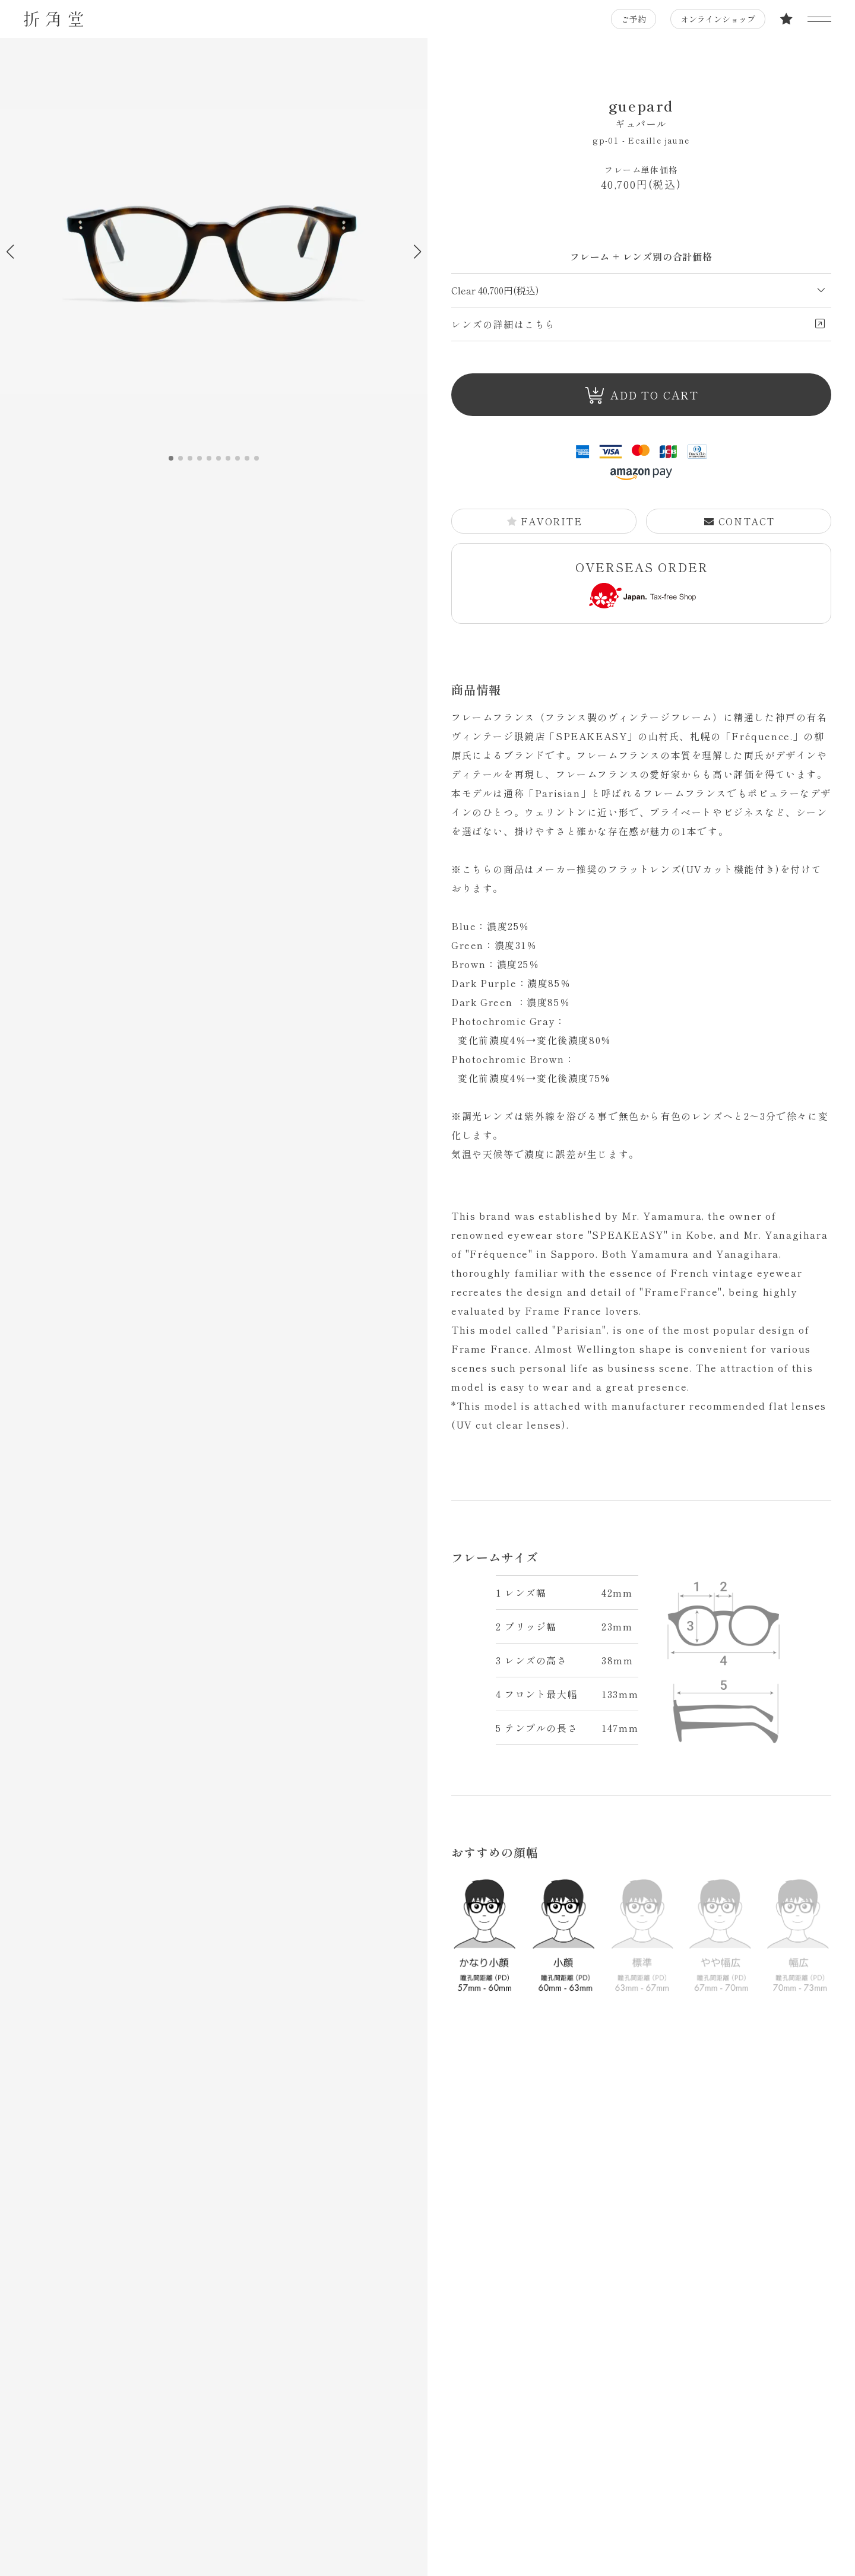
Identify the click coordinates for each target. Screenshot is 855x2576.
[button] (417, 252)
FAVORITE (544, 521)
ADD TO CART (642, 395)
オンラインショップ (717, 19)
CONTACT (739, 521)
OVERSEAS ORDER (641, 583)
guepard (641, 113)
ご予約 (633, 19)
